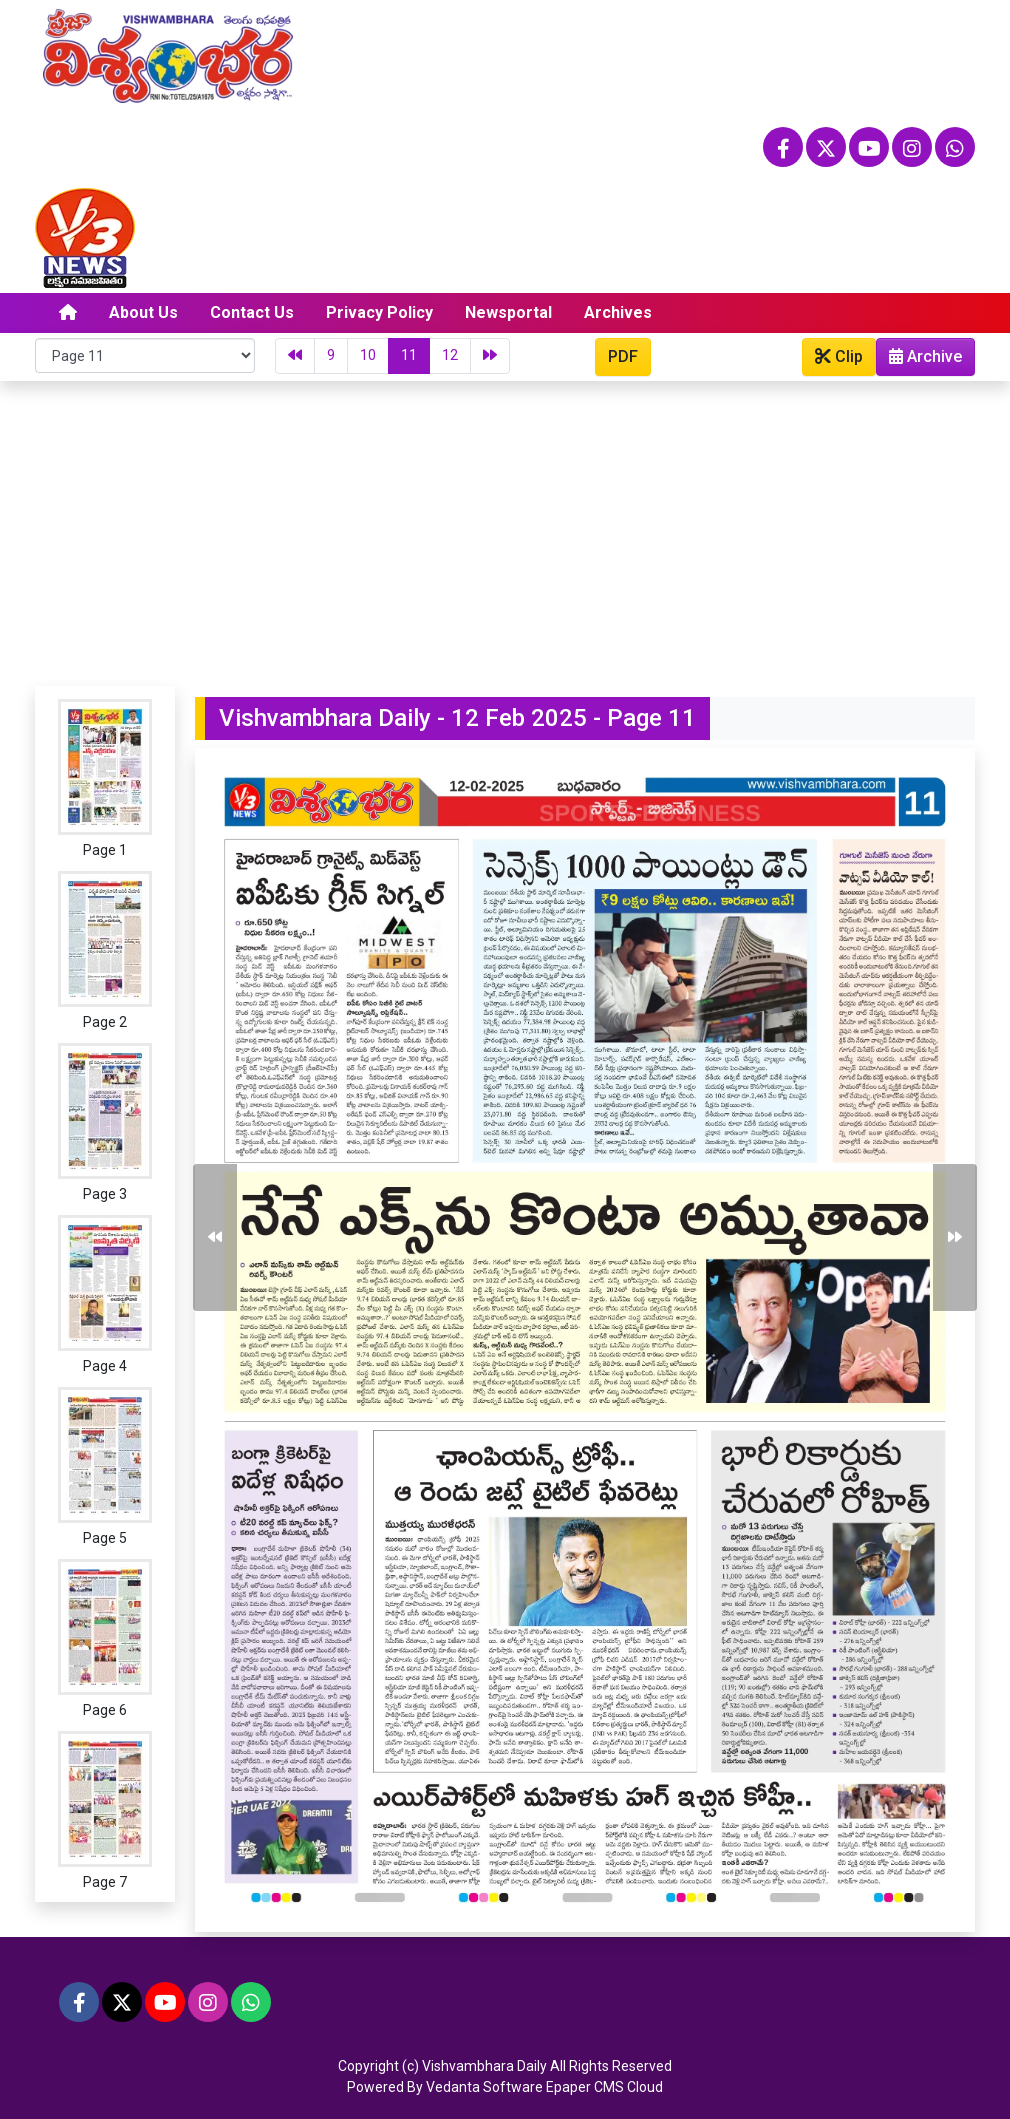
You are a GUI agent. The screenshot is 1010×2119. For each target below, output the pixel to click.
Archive (919, 361)
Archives (618, 312)
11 (409, 355)
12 (450, 355)
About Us (143, 312)
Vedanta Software (484, 2087)
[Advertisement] (505, 531)
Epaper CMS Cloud (604, 2087)
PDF (623, 356)
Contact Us (252, 312)
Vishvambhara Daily (484, 2066)
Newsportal (508, 312)
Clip (839, 356)
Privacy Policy (379, 312)
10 (368, 355)
